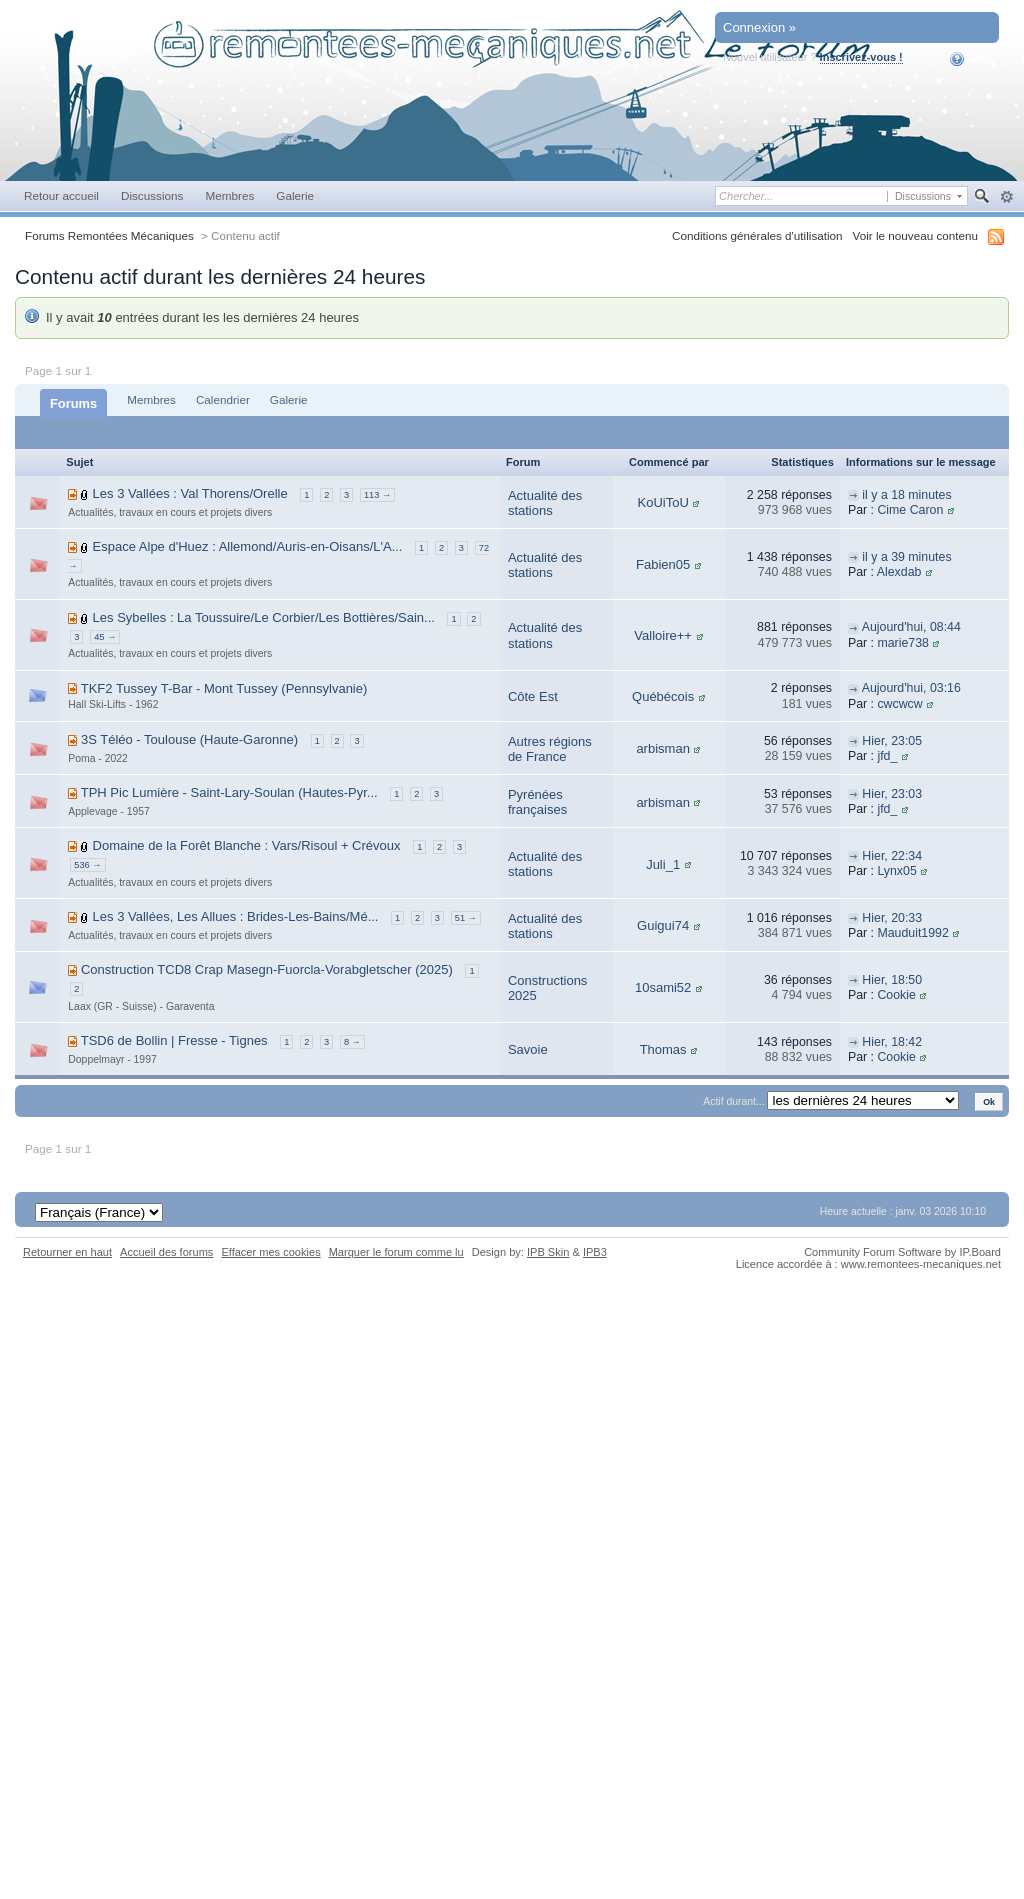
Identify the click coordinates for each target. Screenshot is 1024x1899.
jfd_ (887, 756)
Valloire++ (663, 635)
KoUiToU (662, 502)
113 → (377, 495)
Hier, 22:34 (892, 856)
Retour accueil (61, 195)
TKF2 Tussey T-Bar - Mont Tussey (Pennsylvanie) (224, 688)
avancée (1006, 197)
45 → (105, 637)
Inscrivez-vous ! (861, 57)
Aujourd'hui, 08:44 (911, 627)
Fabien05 (663, 564)
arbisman (662, 748)
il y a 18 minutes (906, 495)
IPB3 (595, 1252)
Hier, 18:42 (892, 1042)
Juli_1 (663, 864)
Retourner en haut (67, 1252)
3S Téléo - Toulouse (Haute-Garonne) (189, 739)
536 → (87, 865)
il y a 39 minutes (906, 557)
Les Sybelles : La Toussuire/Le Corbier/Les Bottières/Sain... (264, 617)
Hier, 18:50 (892, 980)
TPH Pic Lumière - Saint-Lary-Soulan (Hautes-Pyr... (229, 792)
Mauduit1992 (912, 933)
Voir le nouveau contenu (915, 235)
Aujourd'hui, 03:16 (911, 688)
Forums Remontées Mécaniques (109, 235)
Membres (229, 195)
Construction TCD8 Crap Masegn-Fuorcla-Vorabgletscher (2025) (267, 969)
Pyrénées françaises (537, 802)
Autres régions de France (550, 749)
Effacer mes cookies (270, 1252)
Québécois (663, 696)
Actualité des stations (545, 503)
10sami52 (663, 987)
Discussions (152, 195)
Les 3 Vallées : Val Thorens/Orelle (190, 493)
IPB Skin (548, 1252)
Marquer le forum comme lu (396, 1252)
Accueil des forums (166, 1252)
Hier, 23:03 (892, 794)
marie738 (902, 643)
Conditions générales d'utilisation (757, 235)
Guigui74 (663, 925)
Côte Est (533, 696)
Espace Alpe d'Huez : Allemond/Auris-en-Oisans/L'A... (248, 546)
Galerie (295, 195)
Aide (970, 59)
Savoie (528, 1049)
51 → (466, 918)
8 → (352, 1042)
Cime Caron (910, 510)
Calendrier (223, 399)
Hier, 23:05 (892, 741)
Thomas (663, 1049)
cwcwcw (899, 704)
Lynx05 (896, 871)
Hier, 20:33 (892, 918)
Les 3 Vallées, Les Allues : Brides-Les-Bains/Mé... (236, 916)
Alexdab (899, 572)
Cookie (896, 995)
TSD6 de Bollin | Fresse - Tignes (174, 1040)
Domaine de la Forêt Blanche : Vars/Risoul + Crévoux (247, 845)
